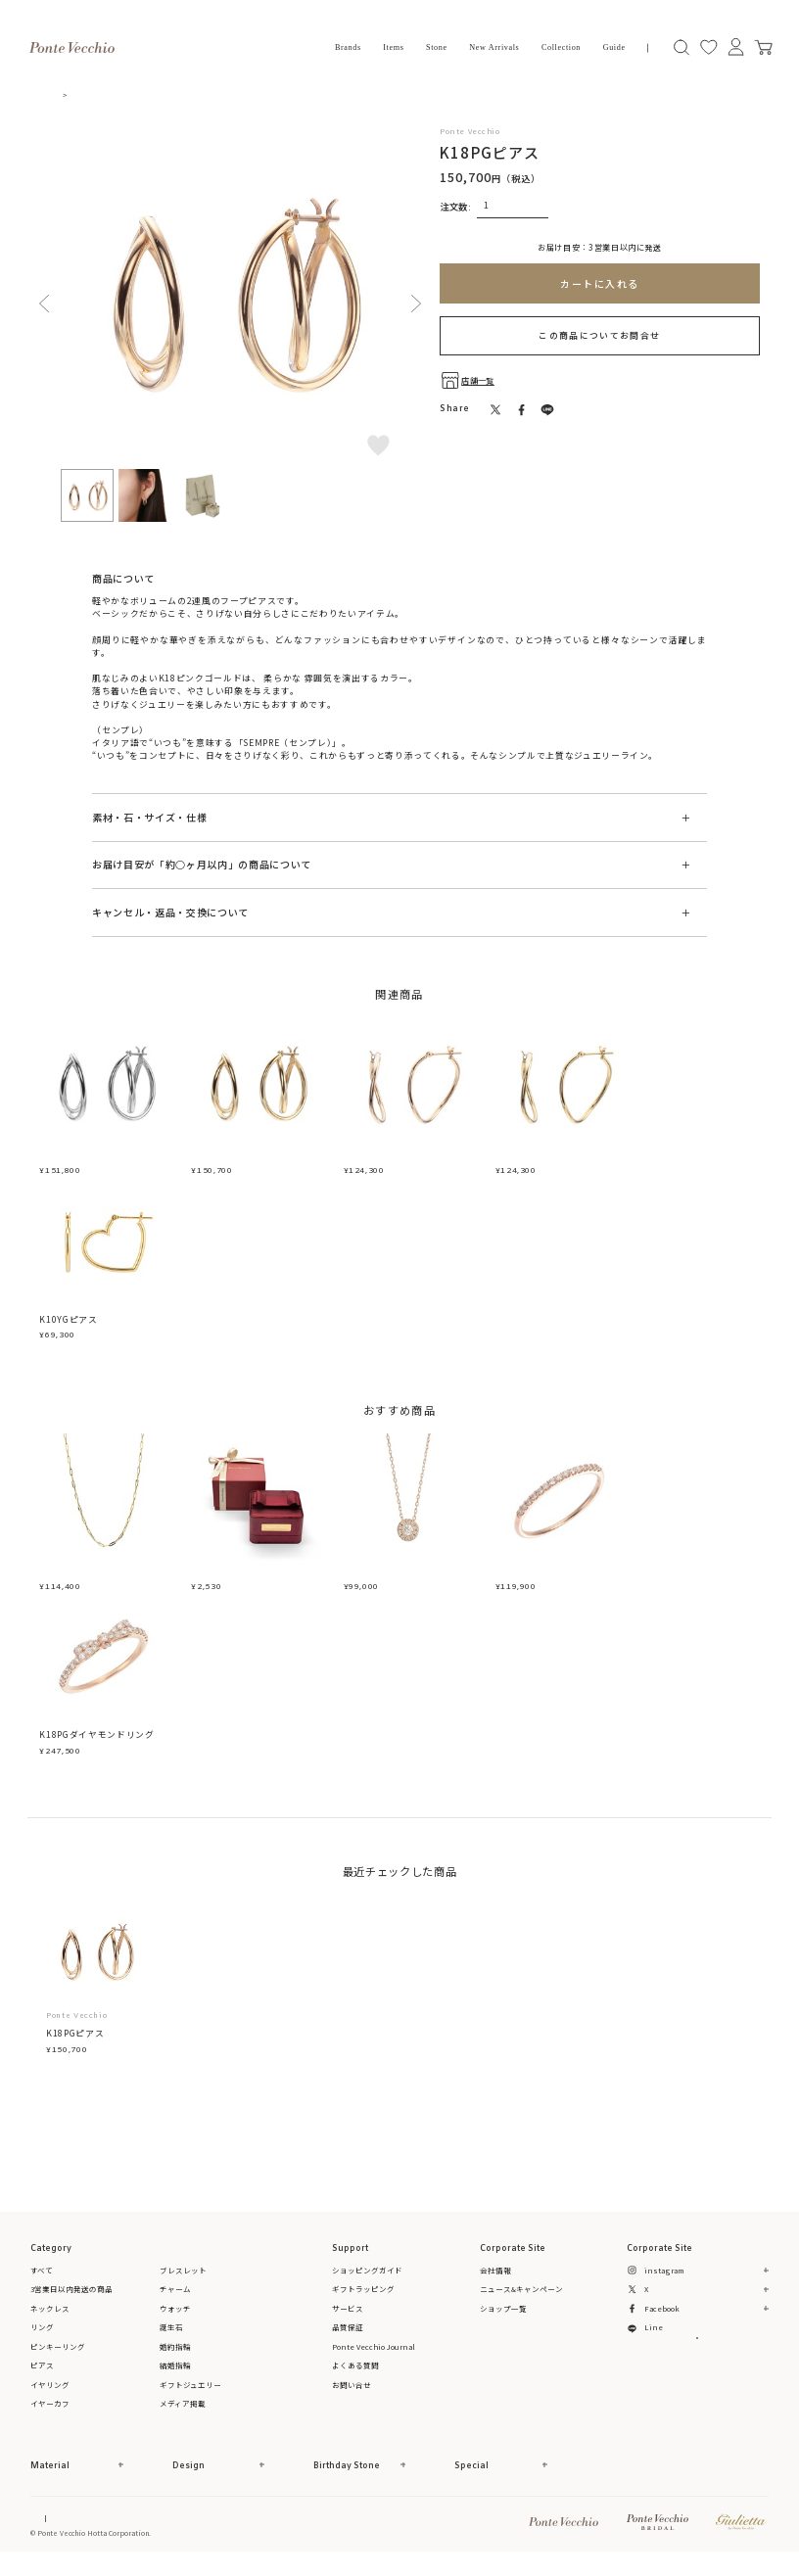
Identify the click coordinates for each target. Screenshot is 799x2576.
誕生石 (171, 2339)
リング (42, 2339)
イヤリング (50, 2396)
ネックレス (50, 2320)
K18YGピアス (220, 1160)
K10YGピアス (68, 1325)
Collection (561, 47)
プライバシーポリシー (293, 2530)
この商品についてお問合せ (599, 335)
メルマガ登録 (697, 2372)
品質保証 (347, 2339)
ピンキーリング (57, 2358)
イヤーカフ (50, 2416)
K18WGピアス (69, 1160)
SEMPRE (110, 730)
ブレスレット (183, 2281)
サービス (347, 2320)
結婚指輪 (175, 2377)
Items (393, 47)
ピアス (100, 94)
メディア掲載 (183, 2416)
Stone (436, 47)
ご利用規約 (229, 2530)
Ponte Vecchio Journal (373, 2358)
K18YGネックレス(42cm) (94, 1582)
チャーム (175, 2301)
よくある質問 (355, 2377)
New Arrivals (494, 47)
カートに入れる (599, 283)
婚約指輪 (175, 2358)
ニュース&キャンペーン (521, 2301)
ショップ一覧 (503, 2320)
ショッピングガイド (367, 2281)
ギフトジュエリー (190, 2396)
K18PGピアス (372, 1160)
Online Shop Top (58, 2530)
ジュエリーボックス (233, 1582)
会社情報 (495, 2281)
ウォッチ (175, 2320)
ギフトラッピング (363, 2301)
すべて (41, 2281)
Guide (614, 47)
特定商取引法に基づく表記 (157, 2530)
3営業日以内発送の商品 (71, 2301)
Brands (348, 47)
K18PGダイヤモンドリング (552, 1582)
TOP (66, 94)
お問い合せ (351, 2396)
